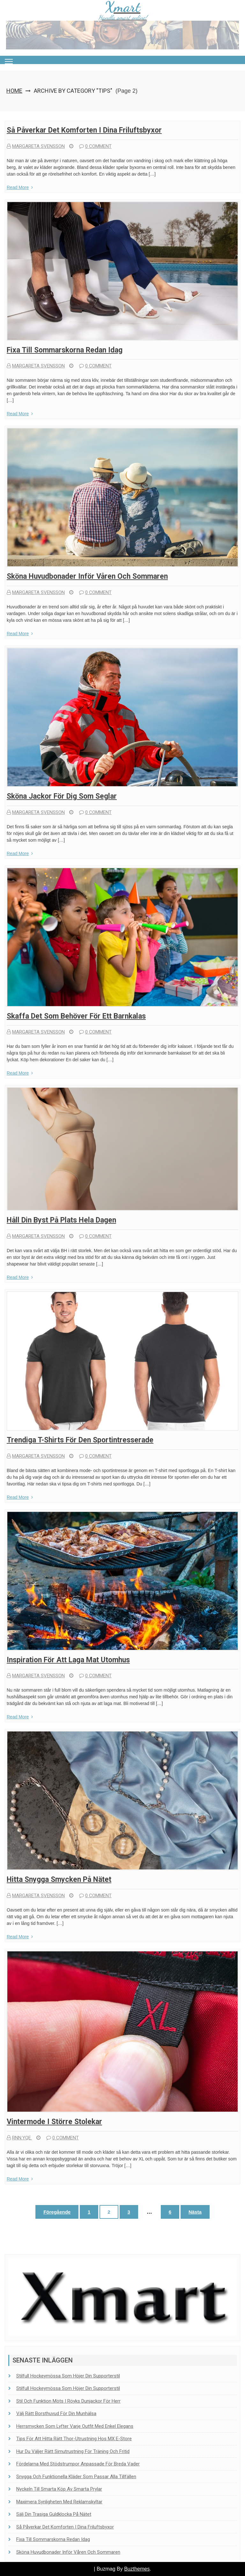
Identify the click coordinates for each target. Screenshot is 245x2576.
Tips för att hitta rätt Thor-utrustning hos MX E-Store (74, 2439)
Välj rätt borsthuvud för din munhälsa (56, 2413)
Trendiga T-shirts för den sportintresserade (80, 1440)
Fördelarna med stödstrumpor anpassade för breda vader (78, 2464)
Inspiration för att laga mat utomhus (68, 1660)
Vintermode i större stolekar (54, 2121)
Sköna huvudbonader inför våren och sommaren (87, 576)
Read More (20, 187)
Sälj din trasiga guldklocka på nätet (53, 2514)
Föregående (57, 2212)
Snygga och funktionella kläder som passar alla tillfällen (76, 2476)
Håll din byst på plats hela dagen (61, 1220)
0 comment (95, 146)
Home (14, 90)
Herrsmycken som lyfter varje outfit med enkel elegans (74, 2426)
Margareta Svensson (36, 146)
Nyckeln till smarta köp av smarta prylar (59, 2489)
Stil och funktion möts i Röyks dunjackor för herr (68, 2401)
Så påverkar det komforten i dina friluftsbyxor (84, 130)
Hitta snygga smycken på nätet (59, 1879)
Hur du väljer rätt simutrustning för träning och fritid (73, 2451)
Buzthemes (137, 2569)
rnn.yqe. (19, 2138)
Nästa (195, 2212)
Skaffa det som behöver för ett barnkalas (76, 1016)
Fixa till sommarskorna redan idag (64, 350)
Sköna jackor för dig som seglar (62, 796)
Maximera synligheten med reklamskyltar (59, 2502)
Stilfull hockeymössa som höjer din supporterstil (68, 2376)
